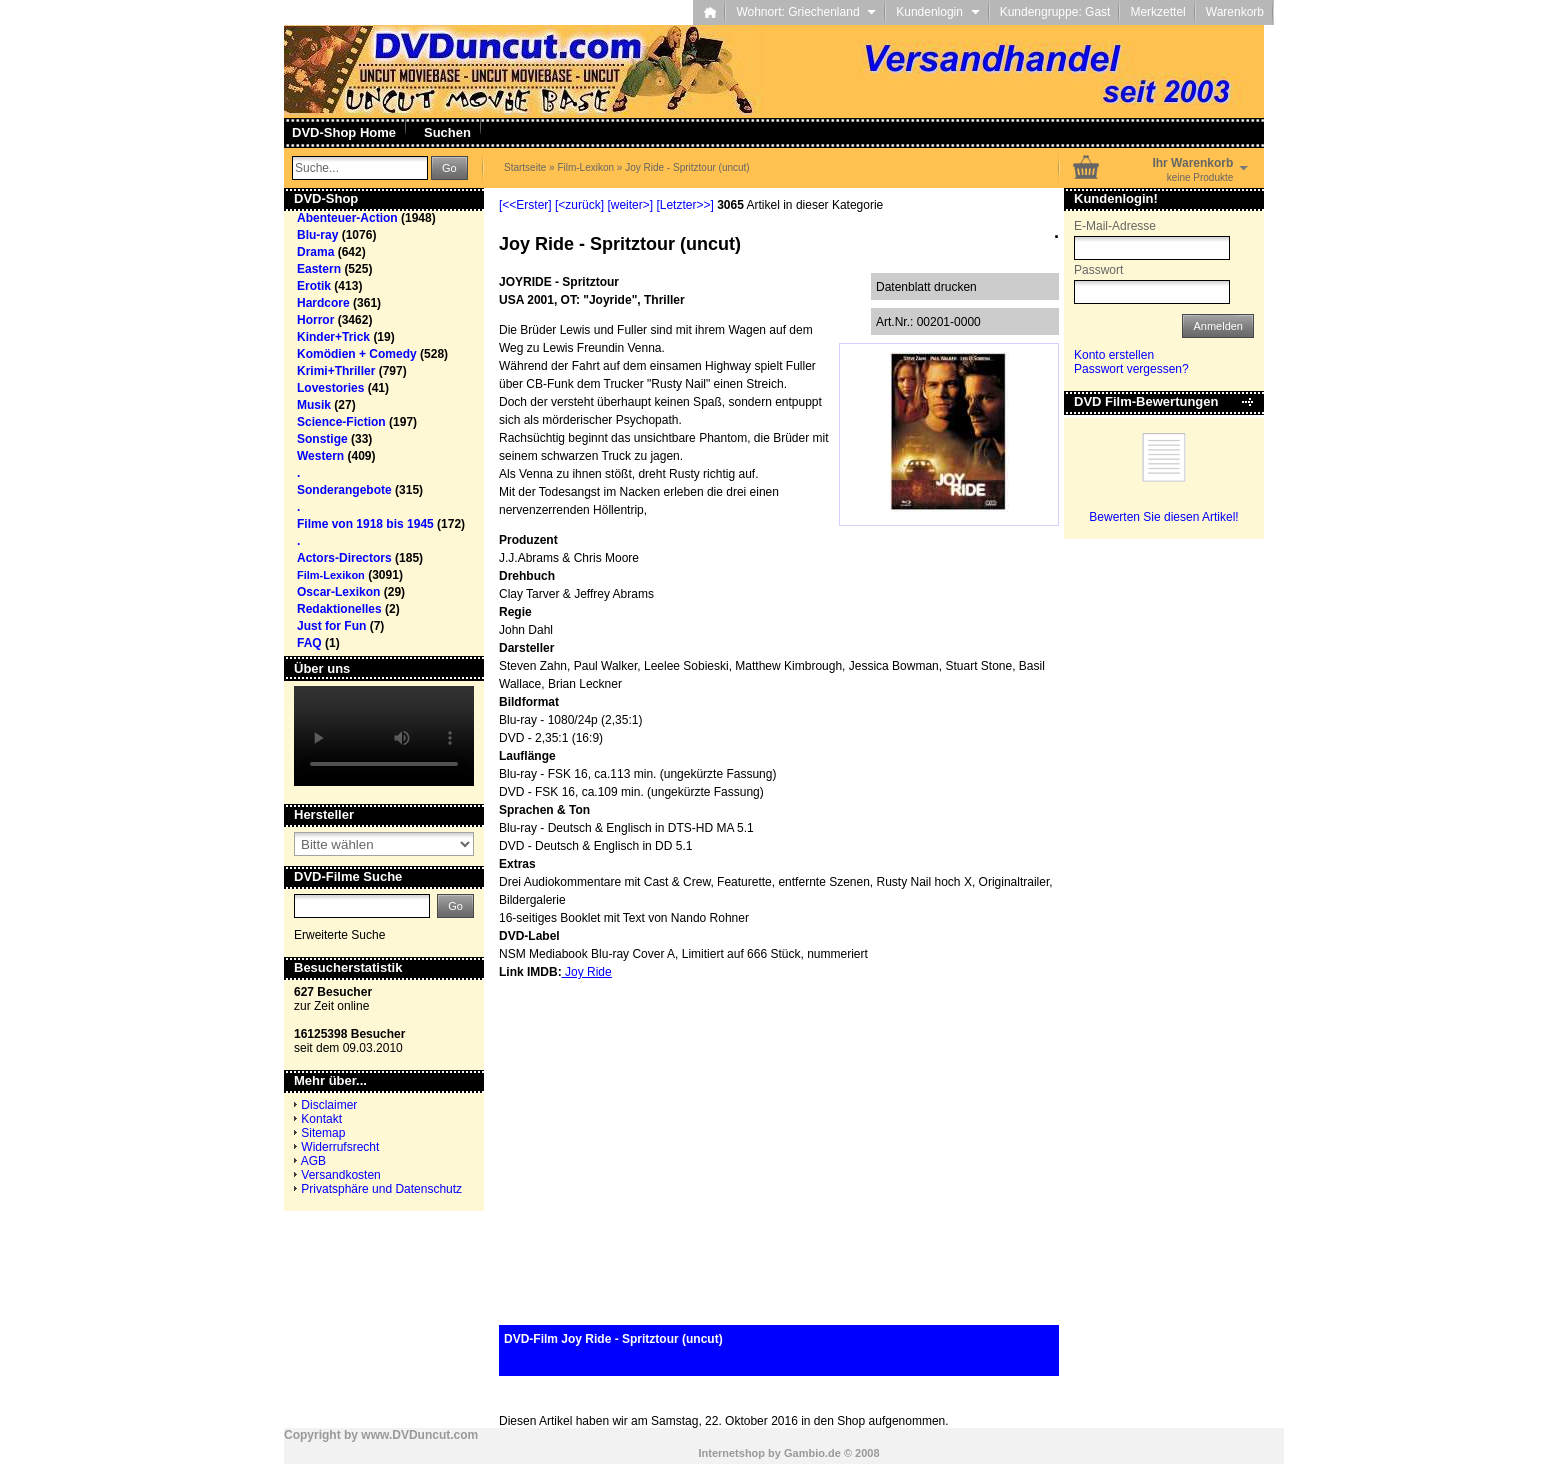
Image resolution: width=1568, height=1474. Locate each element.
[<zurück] (579, 205)
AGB (313, 1161)
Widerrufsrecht (340, 1147)
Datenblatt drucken (926, 287)
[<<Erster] (525, 205)
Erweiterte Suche (339, 935)
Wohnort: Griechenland (806, 12)
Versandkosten (340, 1175)
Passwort (1098, 270)
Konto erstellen (1114, 355)
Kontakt (321, 1119)
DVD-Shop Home (344, 132)
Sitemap (323, 1133)
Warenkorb (1235, 12)
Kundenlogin (937, 12)
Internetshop (731, 1453)
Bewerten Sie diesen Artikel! (1163, 517)
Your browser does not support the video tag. (384, 736)
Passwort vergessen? (1131, 369)
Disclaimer (329, 1105)
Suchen (447, 132)
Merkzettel (1157, 12)
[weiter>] (630, 205)
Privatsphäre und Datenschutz (381, 1189)
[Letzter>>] (684, 205)
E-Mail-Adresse (1115, 226)
